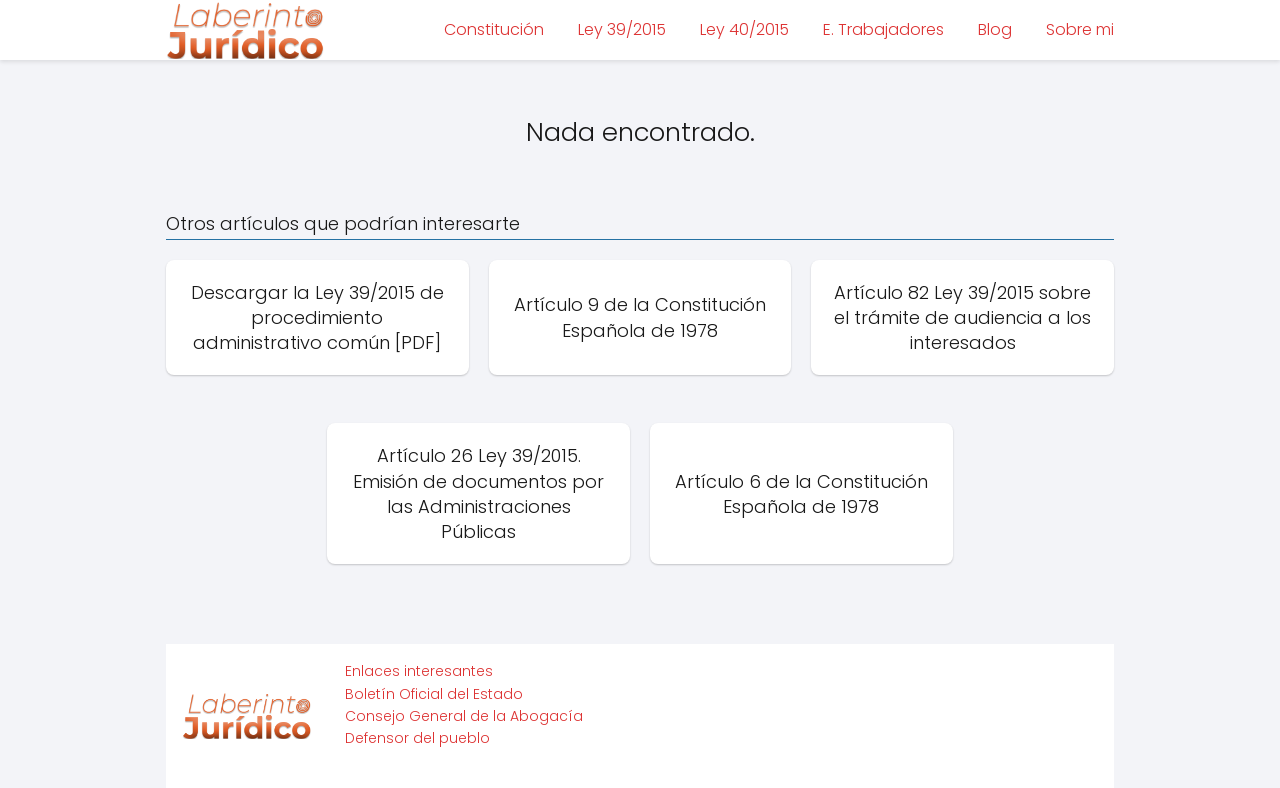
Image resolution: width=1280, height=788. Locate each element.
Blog (995, 29)
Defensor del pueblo (417, 738)
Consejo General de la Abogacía (464, 716)
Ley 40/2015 (744, 29)
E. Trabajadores (883, 29)
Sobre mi (1080, 29)
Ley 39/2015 (622, 29)
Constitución (494, 29)
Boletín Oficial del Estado (434, 694)
